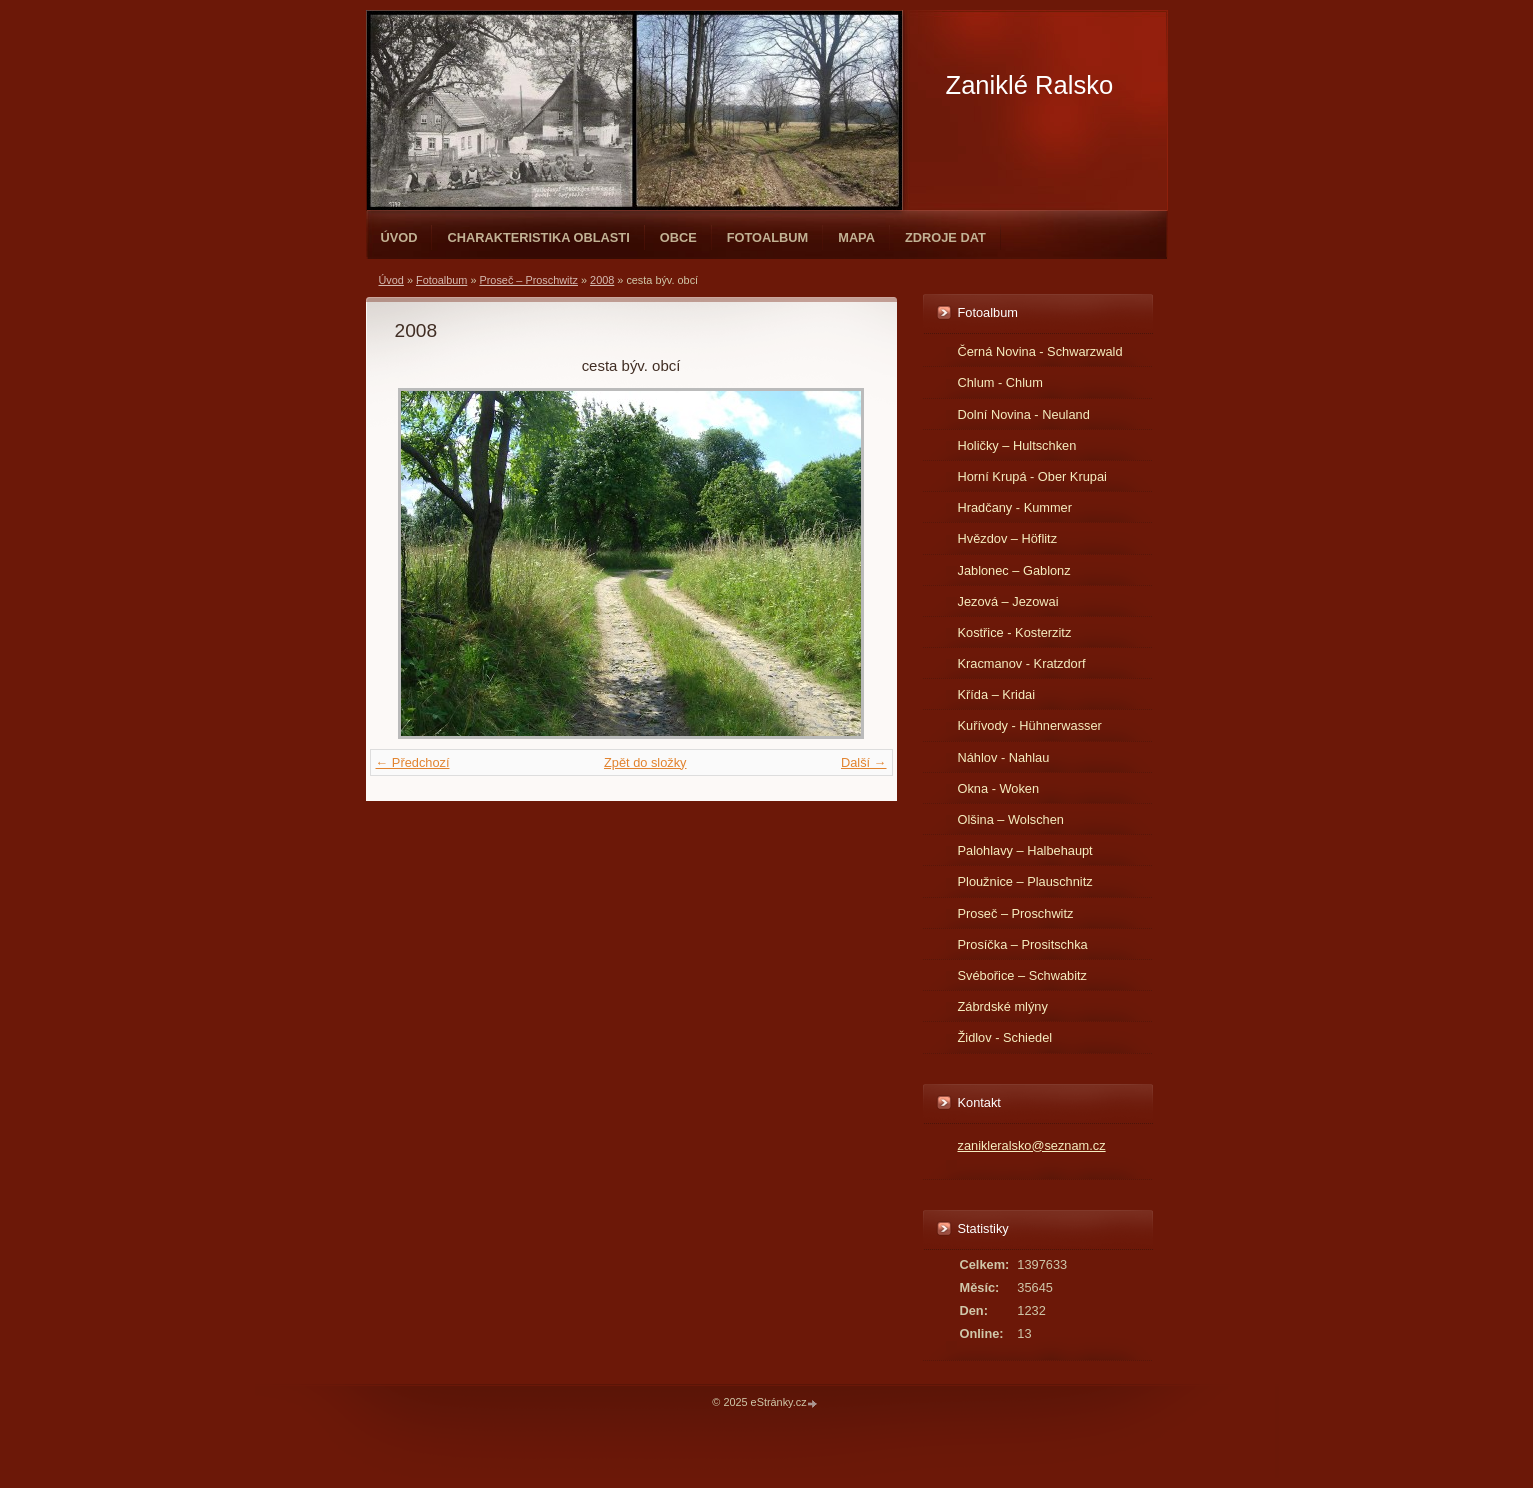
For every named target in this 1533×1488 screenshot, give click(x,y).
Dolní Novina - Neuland (1024, 414)
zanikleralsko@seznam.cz (1032, 1145)
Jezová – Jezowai (1008, 601)
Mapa (856, 237)
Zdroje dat (945, 237)
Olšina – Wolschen (1011, 819)
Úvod (399, 237)
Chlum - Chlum (1000, 382)
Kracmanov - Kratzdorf (1022, 663)
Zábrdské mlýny (1003, 1006)
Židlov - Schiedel (1005, 1037)
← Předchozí (413, 762)
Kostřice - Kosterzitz (1015, 632)
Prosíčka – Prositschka (1023, 944)
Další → (864, 762)
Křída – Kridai (997, 694)
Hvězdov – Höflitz (1008, 538)
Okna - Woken (999, 788)
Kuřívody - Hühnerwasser (1030, 725)
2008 (602, 280)
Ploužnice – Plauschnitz (1025, 881)
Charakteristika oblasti (538, 237)
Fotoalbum (768, 237)
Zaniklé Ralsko (1030, 85)
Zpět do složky (645, 762)
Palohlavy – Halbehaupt (1025, 850)
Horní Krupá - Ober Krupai (1032, 476)
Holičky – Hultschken (1017, 445)
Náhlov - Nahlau (1004, 757)
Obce (678, 237)
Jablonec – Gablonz (1014, 570)
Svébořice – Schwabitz (1022, 975)
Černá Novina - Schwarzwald (1040, 351)
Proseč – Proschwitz (528, 280)
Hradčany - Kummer (1015, 507)
